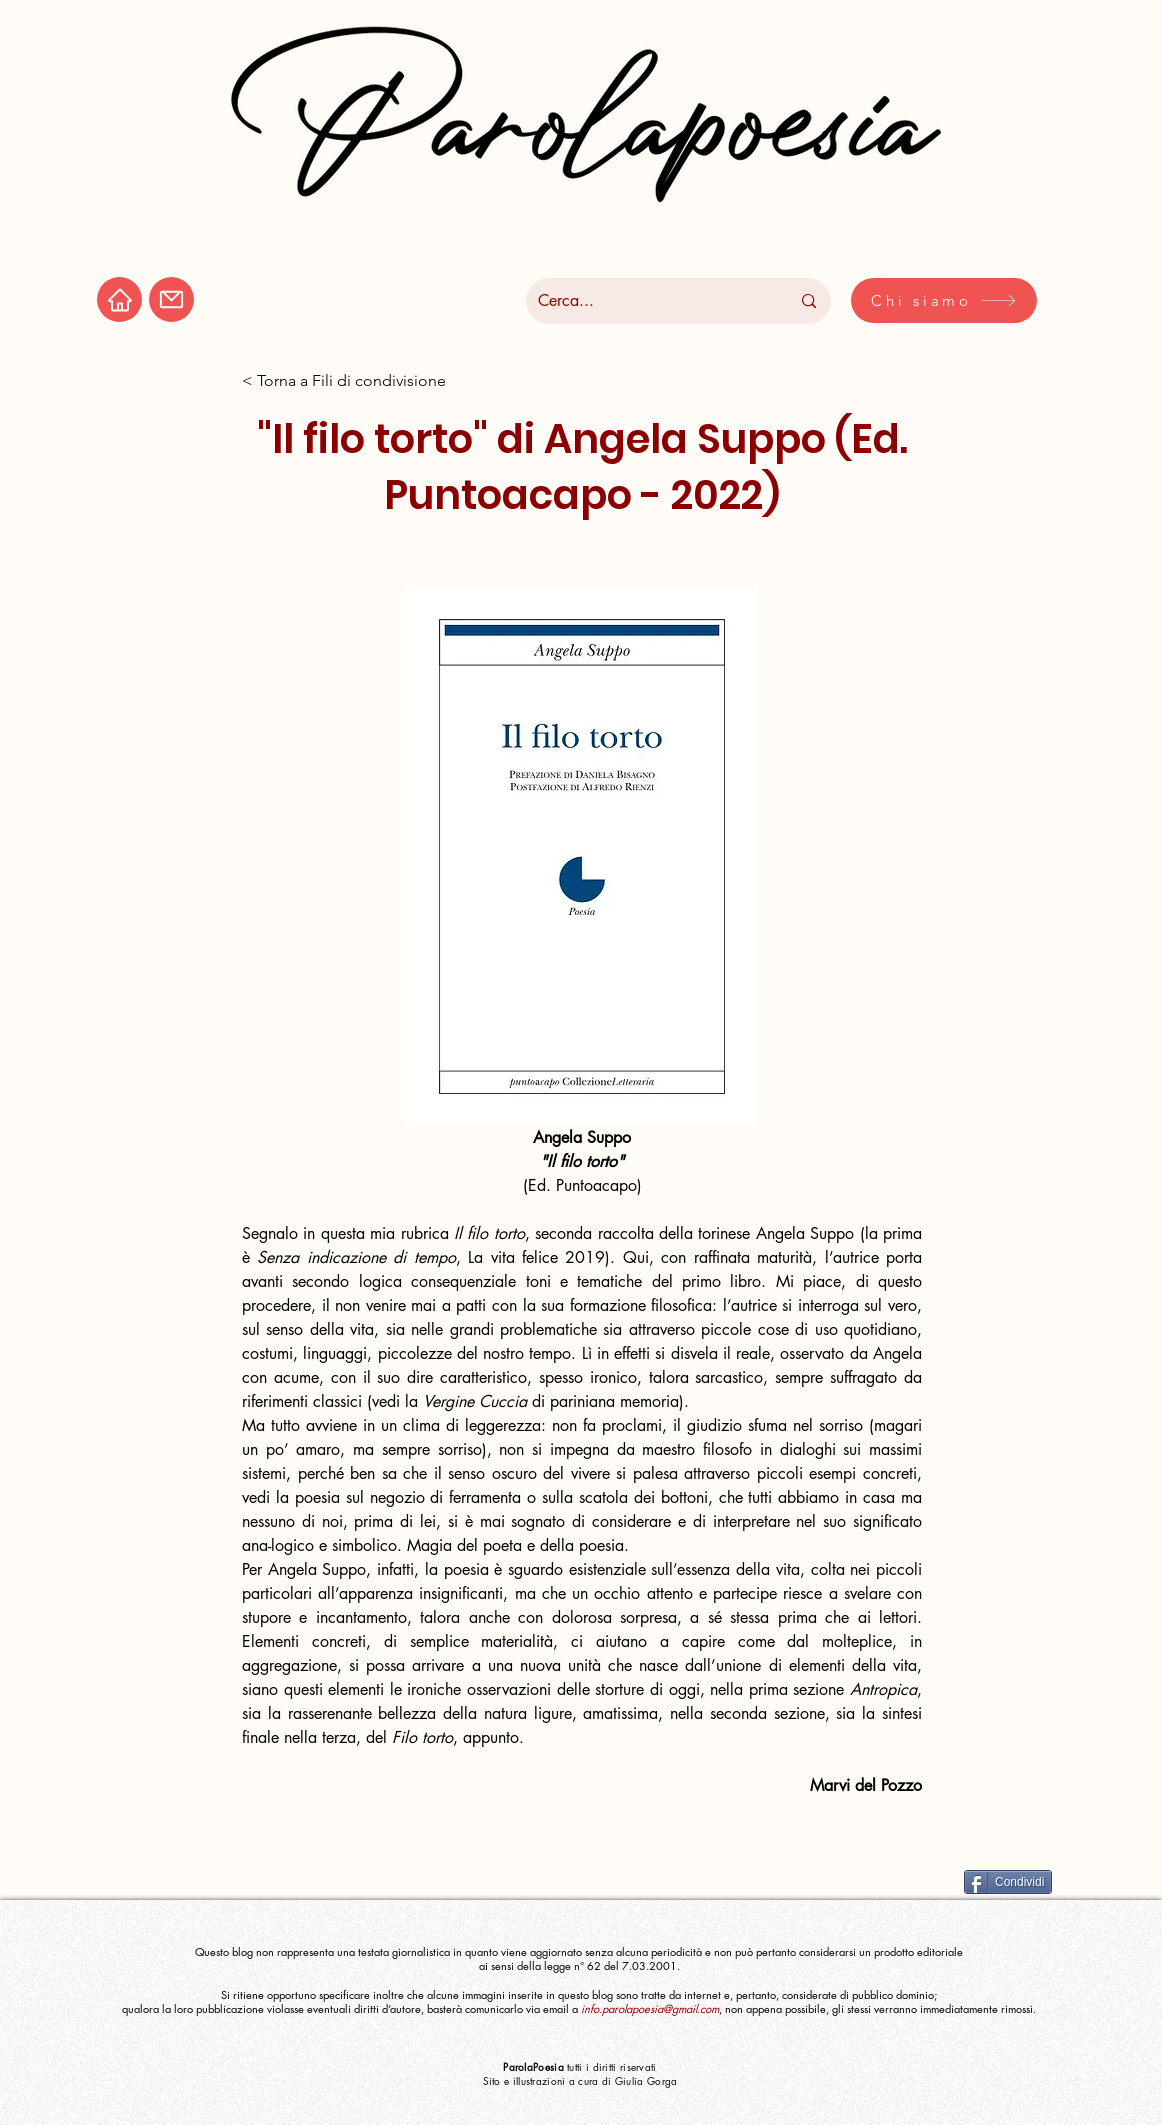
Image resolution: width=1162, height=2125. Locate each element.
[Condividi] (1008, 1882)
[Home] (119, 299)
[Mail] (171, 299)
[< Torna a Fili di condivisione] (344, 381)
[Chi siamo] (944, 300)
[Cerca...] (649, 301)
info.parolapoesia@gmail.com (650, 2008)
